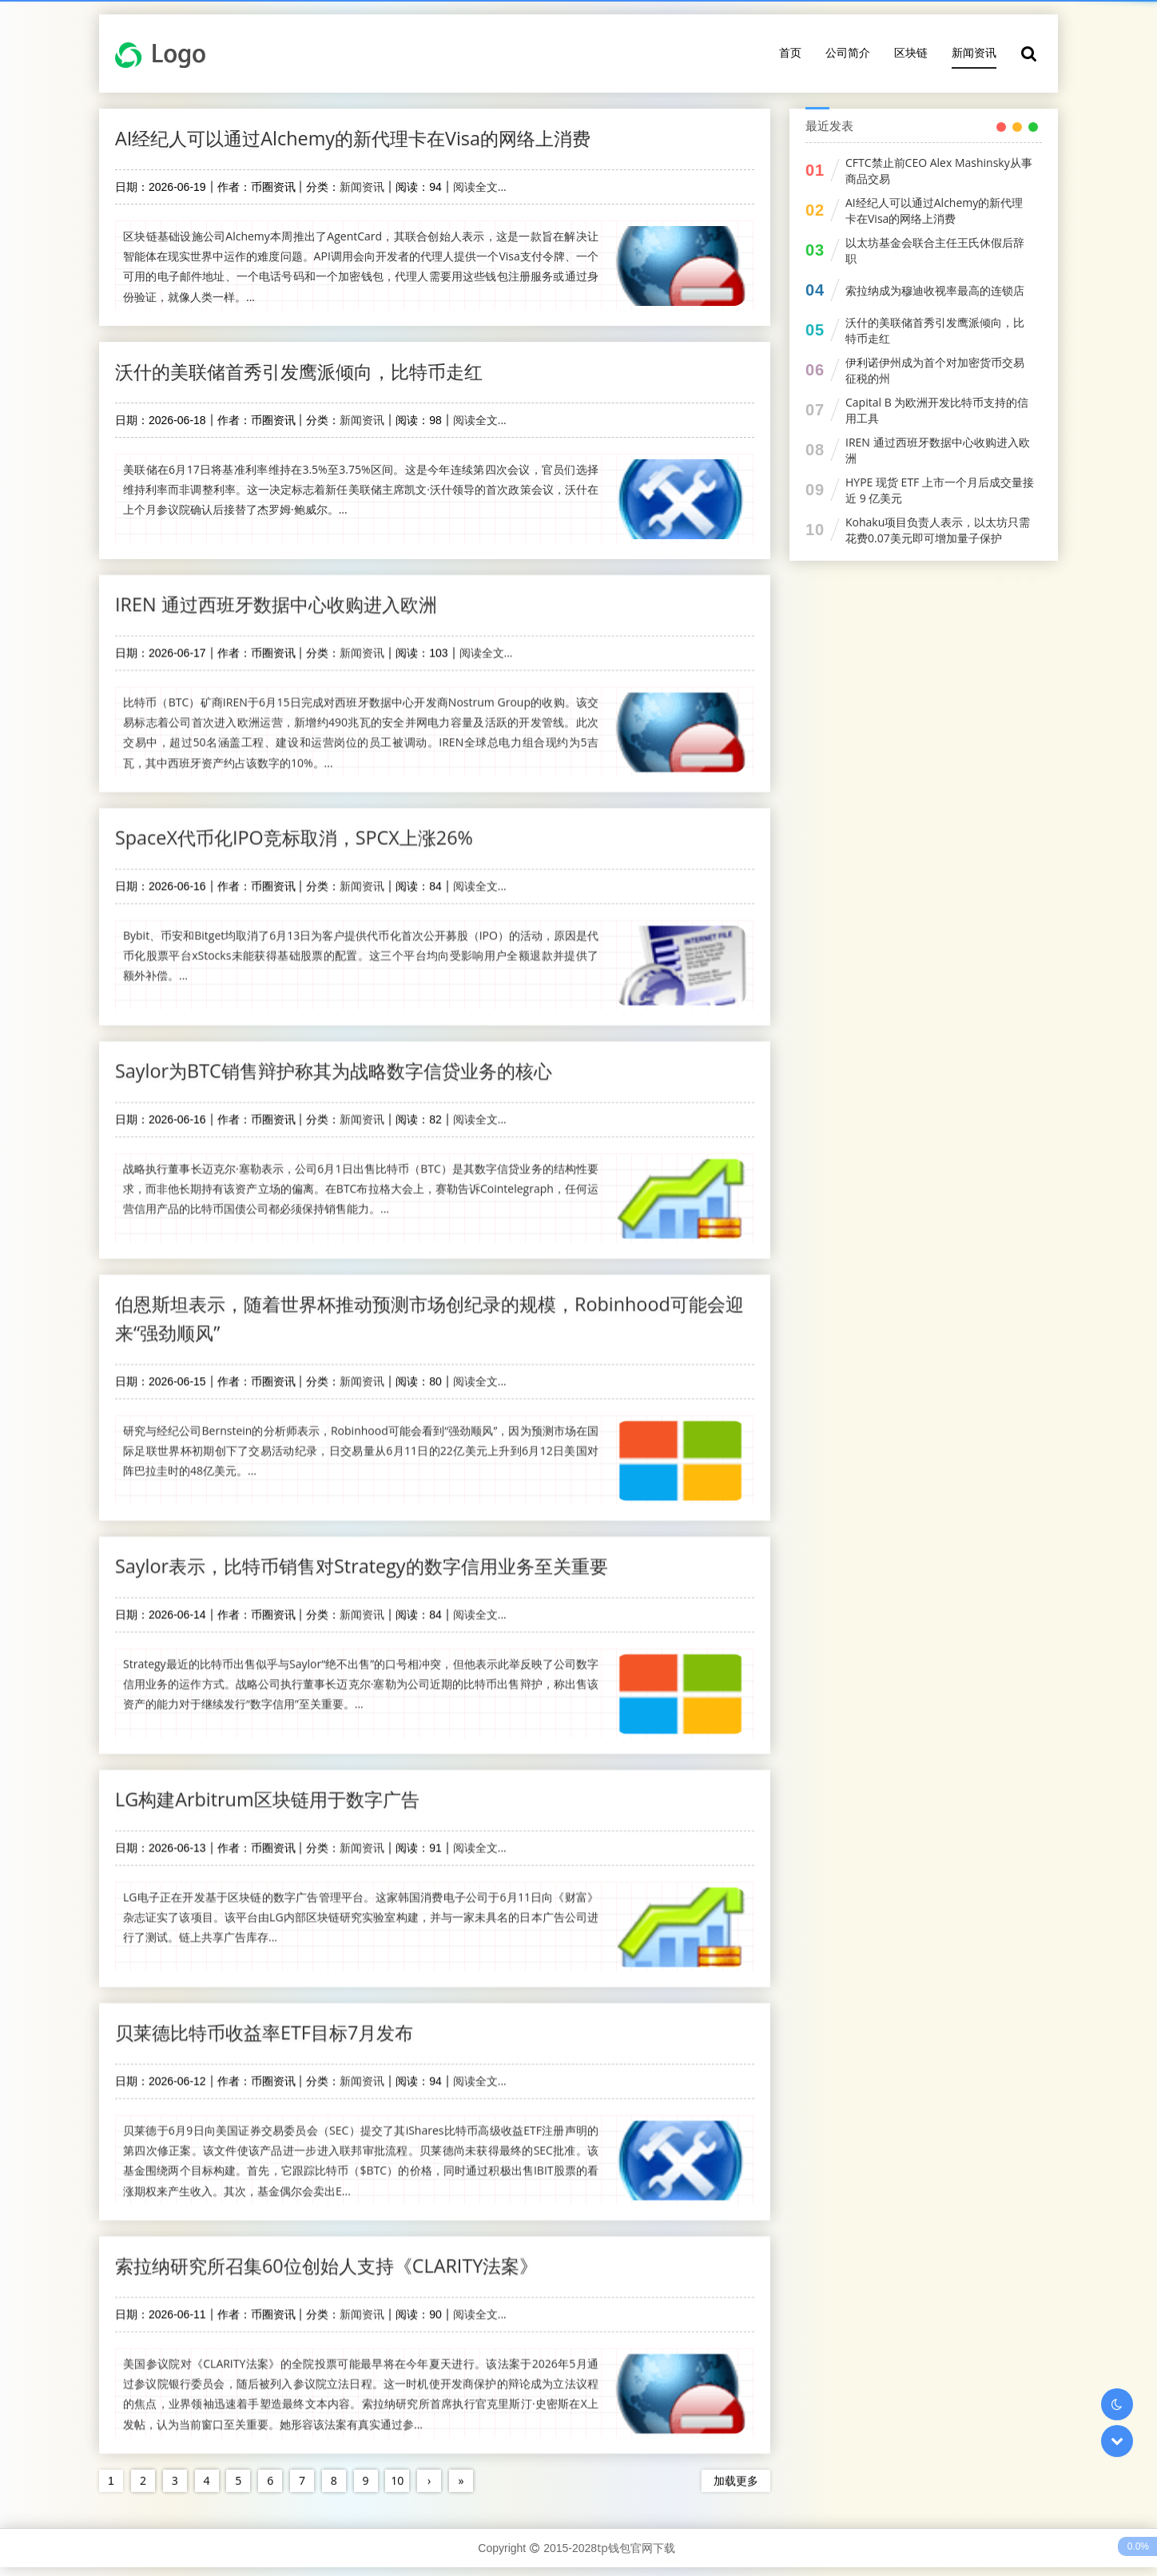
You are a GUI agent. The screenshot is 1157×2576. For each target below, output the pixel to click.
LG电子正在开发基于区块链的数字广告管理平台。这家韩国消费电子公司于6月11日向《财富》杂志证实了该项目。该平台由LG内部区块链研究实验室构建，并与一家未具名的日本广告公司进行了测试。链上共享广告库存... (360, 1913)
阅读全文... (480, 187)
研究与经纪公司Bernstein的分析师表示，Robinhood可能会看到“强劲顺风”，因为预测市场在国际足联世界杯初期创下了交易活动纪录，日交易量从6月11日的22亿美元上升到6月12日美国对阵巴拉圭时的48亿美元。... (360, 1445)
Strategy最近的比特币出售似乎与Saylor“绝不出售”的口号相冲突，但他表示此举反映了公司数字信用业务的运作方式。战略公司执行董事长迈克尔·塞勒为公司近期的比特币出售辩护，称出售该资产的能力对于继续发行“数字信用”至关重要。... (360, 1679)
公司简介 (847, 52)
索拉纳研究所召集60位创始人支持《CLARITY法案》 (335, 2263)
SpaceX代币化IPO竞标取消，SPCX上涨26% (300, 829)
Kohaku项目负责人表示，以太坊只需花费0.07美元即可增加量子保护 (937, 530)
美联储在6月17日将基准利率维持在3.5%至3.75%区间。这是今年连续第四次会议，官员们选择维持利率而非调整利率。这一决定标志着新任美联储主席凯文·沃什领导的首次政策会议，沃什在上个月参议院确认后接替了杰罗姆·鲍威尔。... (360, 490)
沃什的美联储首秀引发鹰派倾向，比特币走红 (307, 372)
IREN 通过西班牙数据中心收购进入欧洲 (282, 595)
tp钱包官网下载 (636, 2556)
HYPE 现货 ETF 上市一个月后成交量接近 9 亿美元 (939, 490)
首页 (790, 52)
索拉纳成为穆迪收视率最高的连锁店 (934, 290)
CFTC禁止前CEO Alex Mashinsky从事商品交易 (938, 170)
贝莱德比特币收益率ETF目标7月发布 (270, 2029)
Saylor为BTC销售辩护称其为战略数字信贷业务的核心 (342, 1063)
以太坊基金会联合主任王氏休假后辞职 (934, 250)
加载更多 (736, 2478)
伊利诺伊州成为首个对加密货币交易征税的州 (934, 370)
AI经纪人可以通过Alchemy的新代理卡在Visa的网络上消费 (362, 138)
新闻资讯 (974, 52)
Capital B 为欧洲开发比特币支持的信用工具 (936, 410)
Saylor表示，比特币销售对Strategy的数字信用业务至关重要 (371, 1561)
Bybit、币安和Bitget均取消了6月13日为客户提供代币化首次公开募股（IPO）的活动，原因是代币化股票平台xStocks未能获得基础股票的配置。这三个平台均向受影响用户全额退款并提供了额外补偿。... (360, 947)
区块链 (911, 52)
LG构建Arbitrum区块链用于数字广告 (273, 1795)
